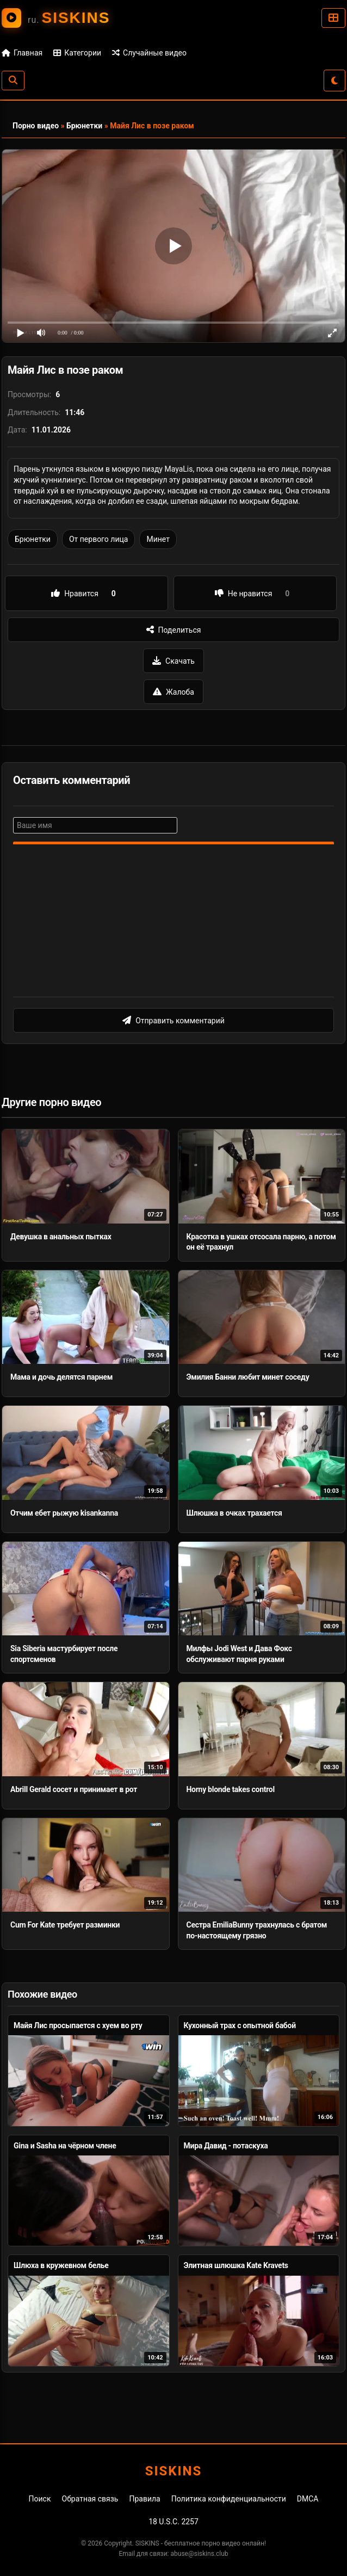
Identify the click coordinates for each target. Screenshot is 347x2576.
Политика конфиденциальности (228, 2498)
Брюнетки (84, 125)
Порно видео (36, 125)
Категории (77, 52)
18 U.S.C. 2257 (173, 2521)
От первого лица (98, 539)
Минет (157, 539)
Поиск (40, 2498)
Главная (22, 52)
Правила (144, 2498)
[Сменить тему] (334, 80)
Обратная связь (90, 2498)
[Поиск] (13, 80)
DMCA (308, 2498)
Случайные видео (149, 52)
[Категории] (333, 18)
